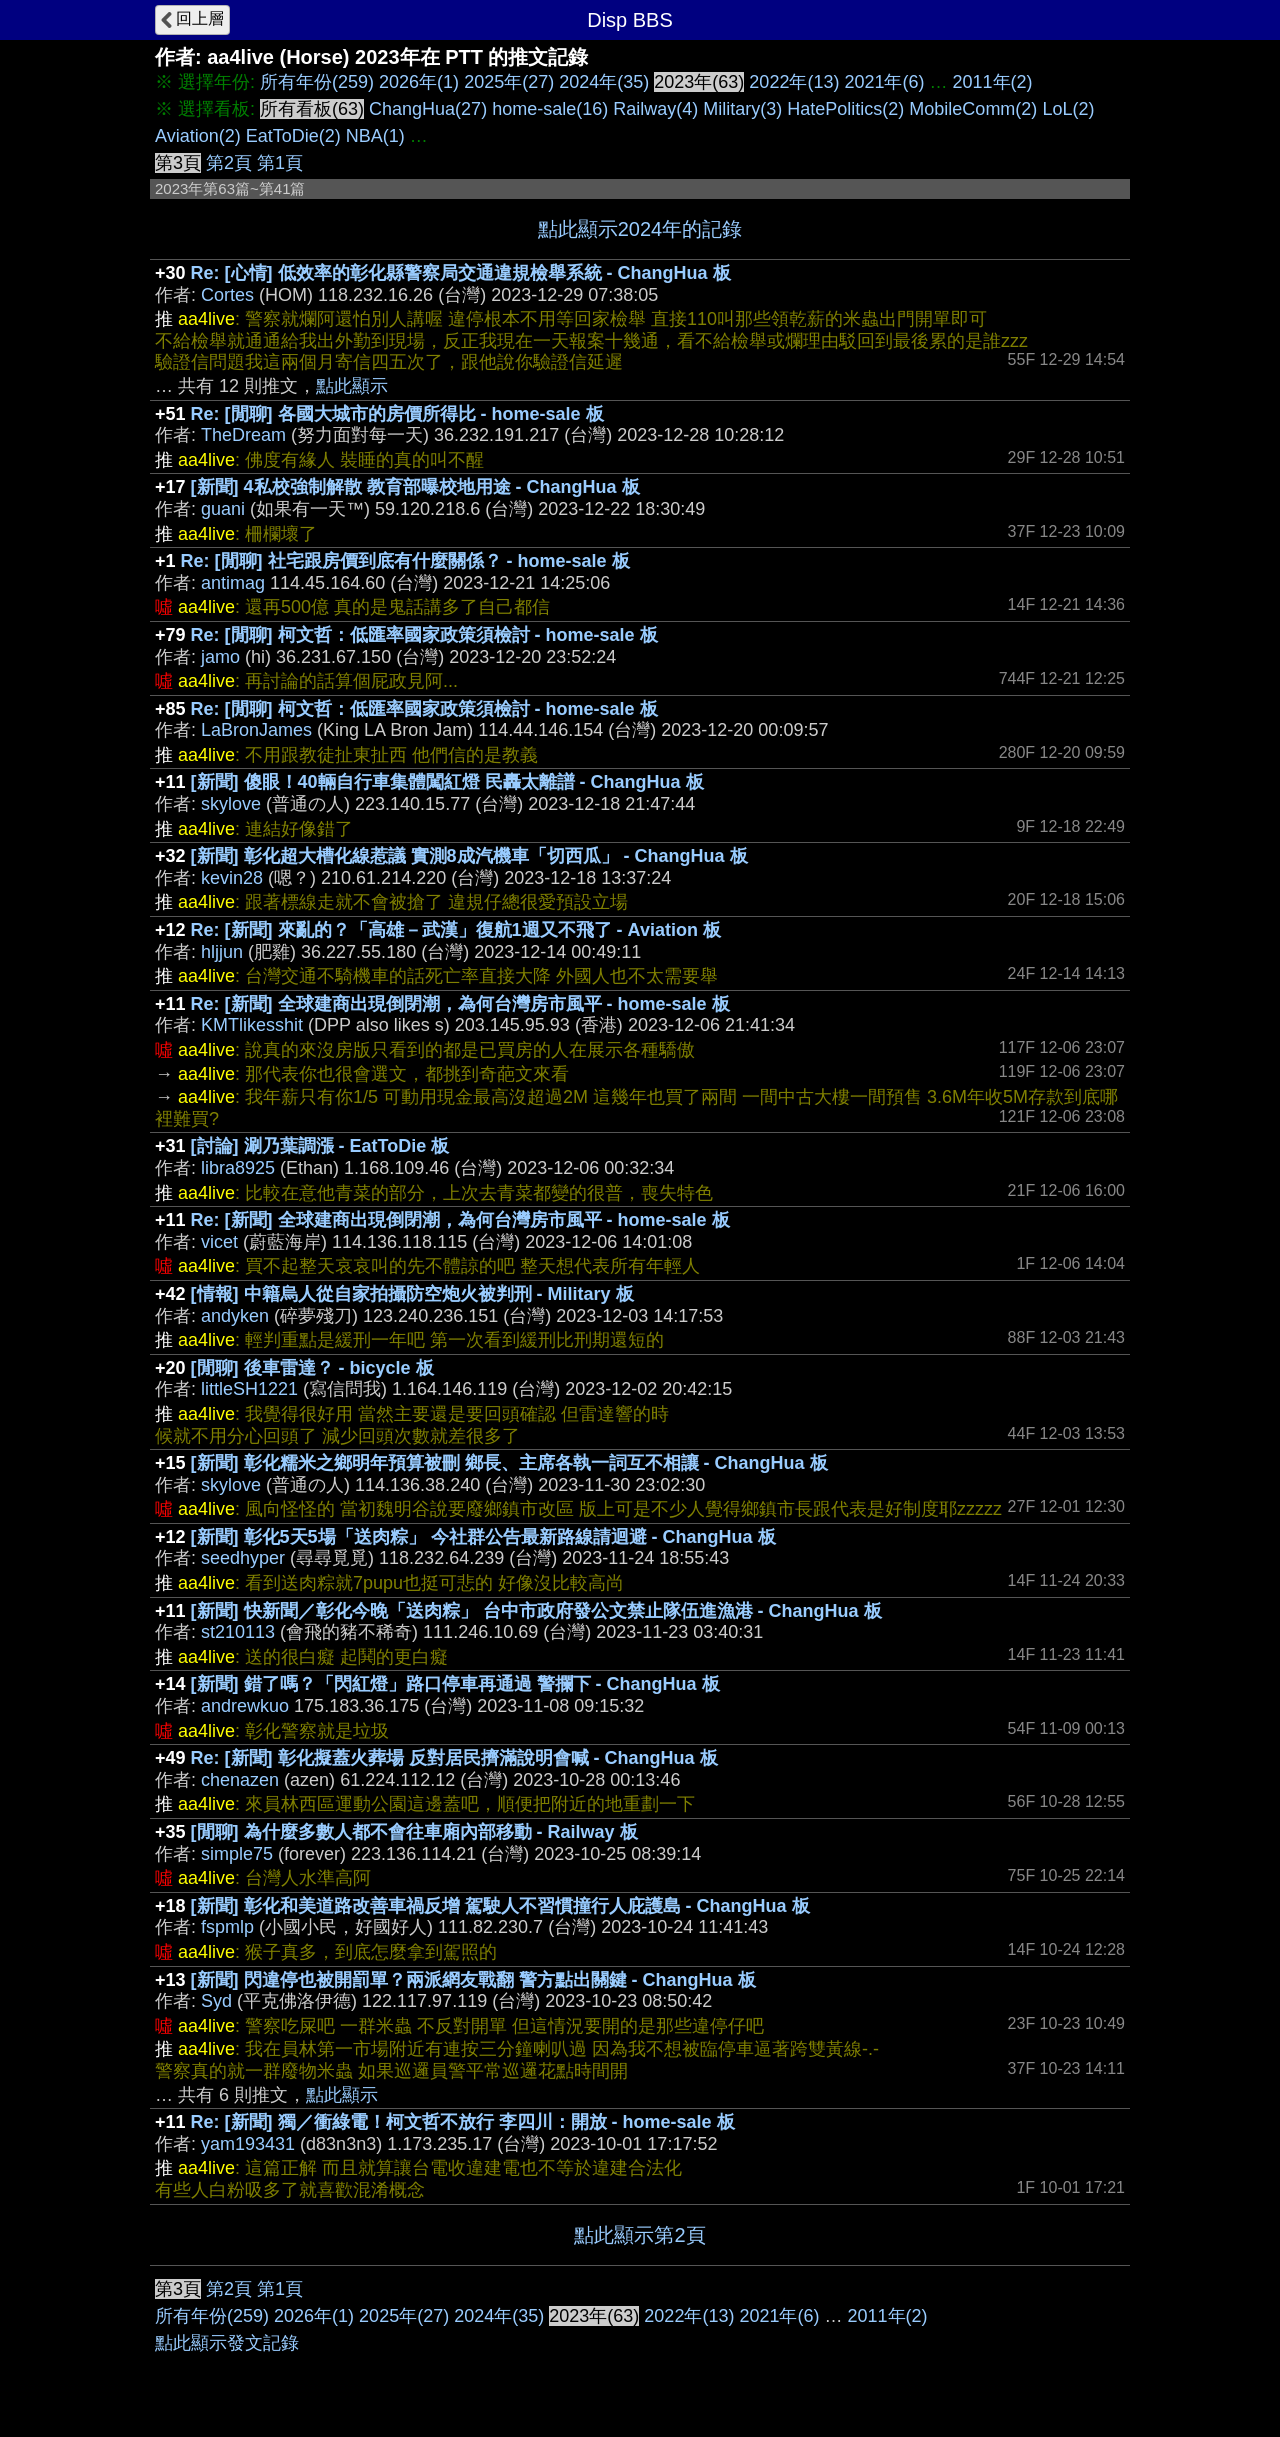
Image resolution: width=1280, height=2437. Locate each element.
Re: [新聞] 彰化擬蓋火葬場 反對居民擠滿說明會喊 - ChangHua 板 (454, 1758)
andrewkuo (245, 1706)
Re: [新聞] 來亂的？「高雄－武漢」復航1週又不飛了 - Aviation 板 (456, 930)
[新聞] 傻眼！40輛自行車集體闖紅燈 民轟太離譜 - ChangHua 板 (447, 782)
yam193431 (248, 2144)
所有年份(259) (317, 82)
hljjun (222, 952)
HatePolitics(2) (845, 109)
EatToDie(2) (293, 136)
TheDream (243, 435)
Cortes (227, 295)
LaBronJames (256, 730)
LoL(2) (1068, 109)
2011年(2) (993, 82)
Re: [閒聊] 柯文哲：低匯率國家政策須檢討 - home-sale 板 (424, 635)
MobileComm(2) (973, 109)
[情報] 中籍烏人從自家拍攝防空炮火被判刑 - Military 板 (412, 1294)
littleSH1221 (249, 1389)
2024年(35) (604, 82)
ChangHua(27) (428, 109)
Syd (216, 2001)
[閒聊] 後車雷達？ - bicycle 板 (312, 1368)
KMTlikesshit (252, 1025)
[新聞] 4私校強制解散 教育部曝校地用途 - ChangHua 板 (415, 487)
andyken (235, 1316)
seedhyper (243, 1558)
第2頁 (229, 163)
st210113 (238, 1632)
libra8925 (238, 1168)
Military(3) (742, 109)
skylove (231, 804)
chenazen (240, 1780)
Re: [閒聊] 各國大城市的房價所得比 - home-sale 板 (397, 414)
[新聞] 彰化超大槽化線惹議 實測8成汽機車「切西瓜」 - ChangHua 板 (469, 856)
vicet (219, 1242)
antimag (233, 583)
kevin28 (232, 878)
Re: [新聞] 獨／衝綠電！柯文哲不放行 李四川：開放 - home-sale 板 (463, 2122)
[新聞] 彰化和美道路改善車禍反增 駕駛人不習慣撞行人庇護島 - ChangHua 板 (500, 1906)
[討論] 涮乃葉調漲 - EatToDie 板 (320, 1146)
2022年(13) (794, 82)
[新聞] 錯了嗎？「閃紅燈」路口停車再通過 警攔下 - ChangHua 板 (455, 1684)
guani (223, 509)
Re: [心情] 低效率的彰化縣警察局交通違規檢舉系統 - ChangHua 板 (461, 273)
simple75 (237, 1854)
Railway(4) (655, 109)
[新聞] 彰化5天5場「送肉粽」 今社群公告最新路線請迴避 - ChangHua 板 (483, 1537)
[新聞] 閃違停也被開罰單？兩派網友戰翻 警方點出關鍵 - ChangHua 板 (473, 1980)
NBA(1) (375, 136)
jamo (220, 657)
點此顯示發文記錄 (227, 2343)
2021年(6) (884, 82)
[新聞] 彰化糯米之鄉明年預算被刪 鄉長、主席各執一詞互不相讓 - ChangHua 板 (509, 1463)
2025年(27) (509, 82)
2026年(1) (419, 82)
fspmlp (227, 1927)
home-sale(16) (550, 109)
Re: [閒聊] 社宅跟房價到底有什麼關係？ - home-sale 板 (405, 561)
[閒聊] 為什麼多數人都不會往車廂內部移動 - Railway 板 (414, 1832)
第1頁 (280, 163)
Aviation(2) (198, 136)
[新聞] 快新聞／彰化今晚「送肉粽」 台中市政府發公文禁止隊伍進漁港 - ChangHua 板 (536, 1611)
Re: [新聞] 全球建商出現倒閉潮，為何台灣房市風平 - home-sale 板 (460, 1004)
